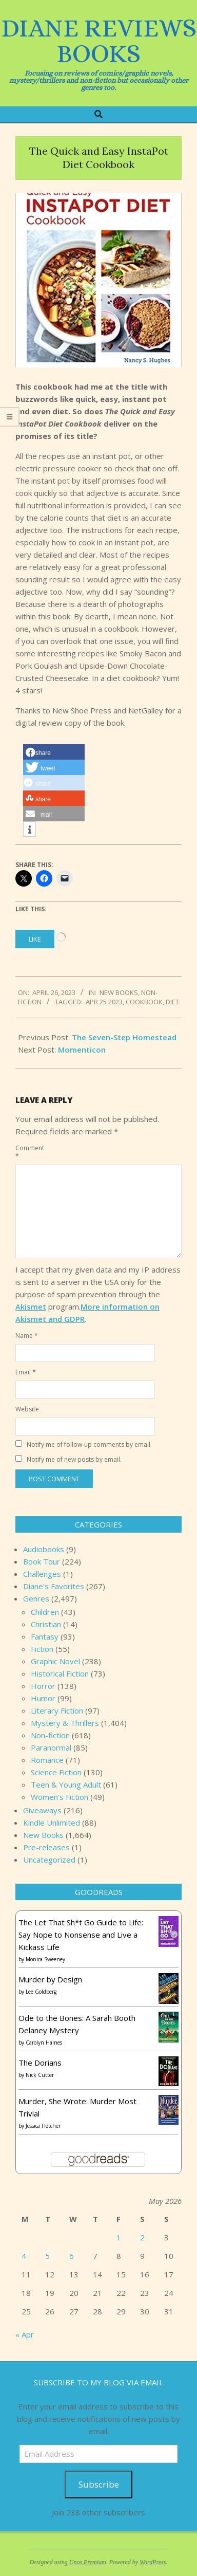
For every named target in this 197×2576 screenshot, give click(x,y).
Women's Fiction (59, 1797)
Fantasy (44, 1636)
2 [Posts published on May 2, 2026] (142, 2237)
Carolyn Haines (44, 2042)
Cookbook (144, 1001)
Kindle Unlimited (51, 1822)
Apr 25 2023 (104, 1001)
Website (27, 1409)
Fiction (42, 1649)
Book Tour (41, 1561)
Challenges (42, 1574)
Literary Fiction (57, 1710)
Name (26, 1335)
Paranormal (51, 1747)
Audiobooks (43, 1549)
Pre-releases (46, 1847)
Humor (43, 1698)
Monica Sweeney (45, 1959)
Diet (172, 1001)
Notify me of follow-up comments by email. (89, 1444)
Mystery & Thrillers (65, 1723)
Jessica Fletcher (43, 2125)
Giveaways (42, 1810)
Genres (36, 1598)
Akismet (30, 1306)
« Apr (24, 2334)
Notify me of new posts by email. (74, 1459)
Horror (43, 1686)
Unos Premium (87, 2562)
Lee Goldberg (41, 1991)
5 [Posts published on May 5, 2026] (47, 2256)
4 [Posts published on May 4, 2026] (24, 2256)
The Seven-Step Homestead (124, 1037)
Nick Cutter (40, 2074)
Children (45, 1612)
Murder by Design (50, 1979)
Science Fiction (56, 1772)
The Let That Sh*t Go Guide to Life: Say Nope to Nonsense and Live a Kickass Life (80, 1934)
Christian (46, 1624)
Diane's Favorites (53, 1586)
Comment (28, 1152)
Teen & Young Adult (66, 1784)
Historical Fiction (60, 1673)
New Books (119, 992)
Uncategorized (49, 1859)
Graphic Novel (55, 1661)
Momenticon (82, 1049)
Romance (47, 1760)
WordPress (153, 2562)
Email (25, 1372)
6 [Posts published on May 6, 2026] (71, 2256)
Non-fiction (50, 1735)
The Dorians (40, 2062)
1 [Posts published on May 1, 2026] (118, 2237)
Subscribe (98, 2484)
